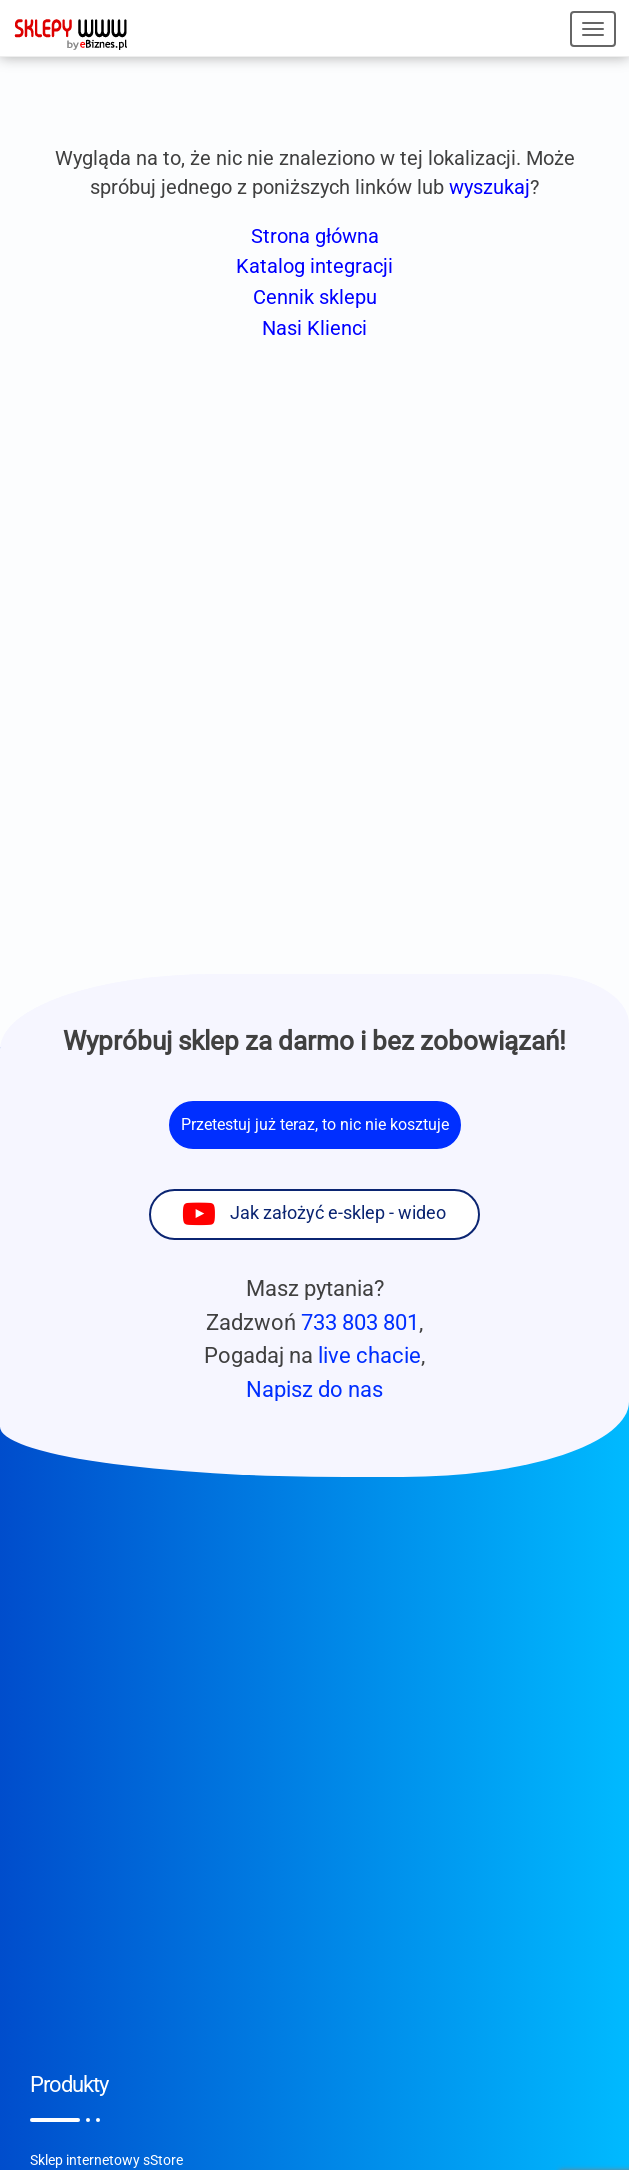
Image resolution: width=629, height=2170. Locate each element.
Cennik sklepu (315, 297)
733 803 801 (360, 1322)
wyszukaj (489, 187)
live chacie (369, 1355)
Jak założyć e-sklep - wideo (338, 1213)
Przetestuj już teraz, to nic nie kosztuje (315, 1124)
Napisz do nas (314, 1389)
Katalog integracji (314, 266)
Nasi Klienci (314, 328)
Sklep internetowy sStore (106, 2160)
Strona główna (315, 236)
